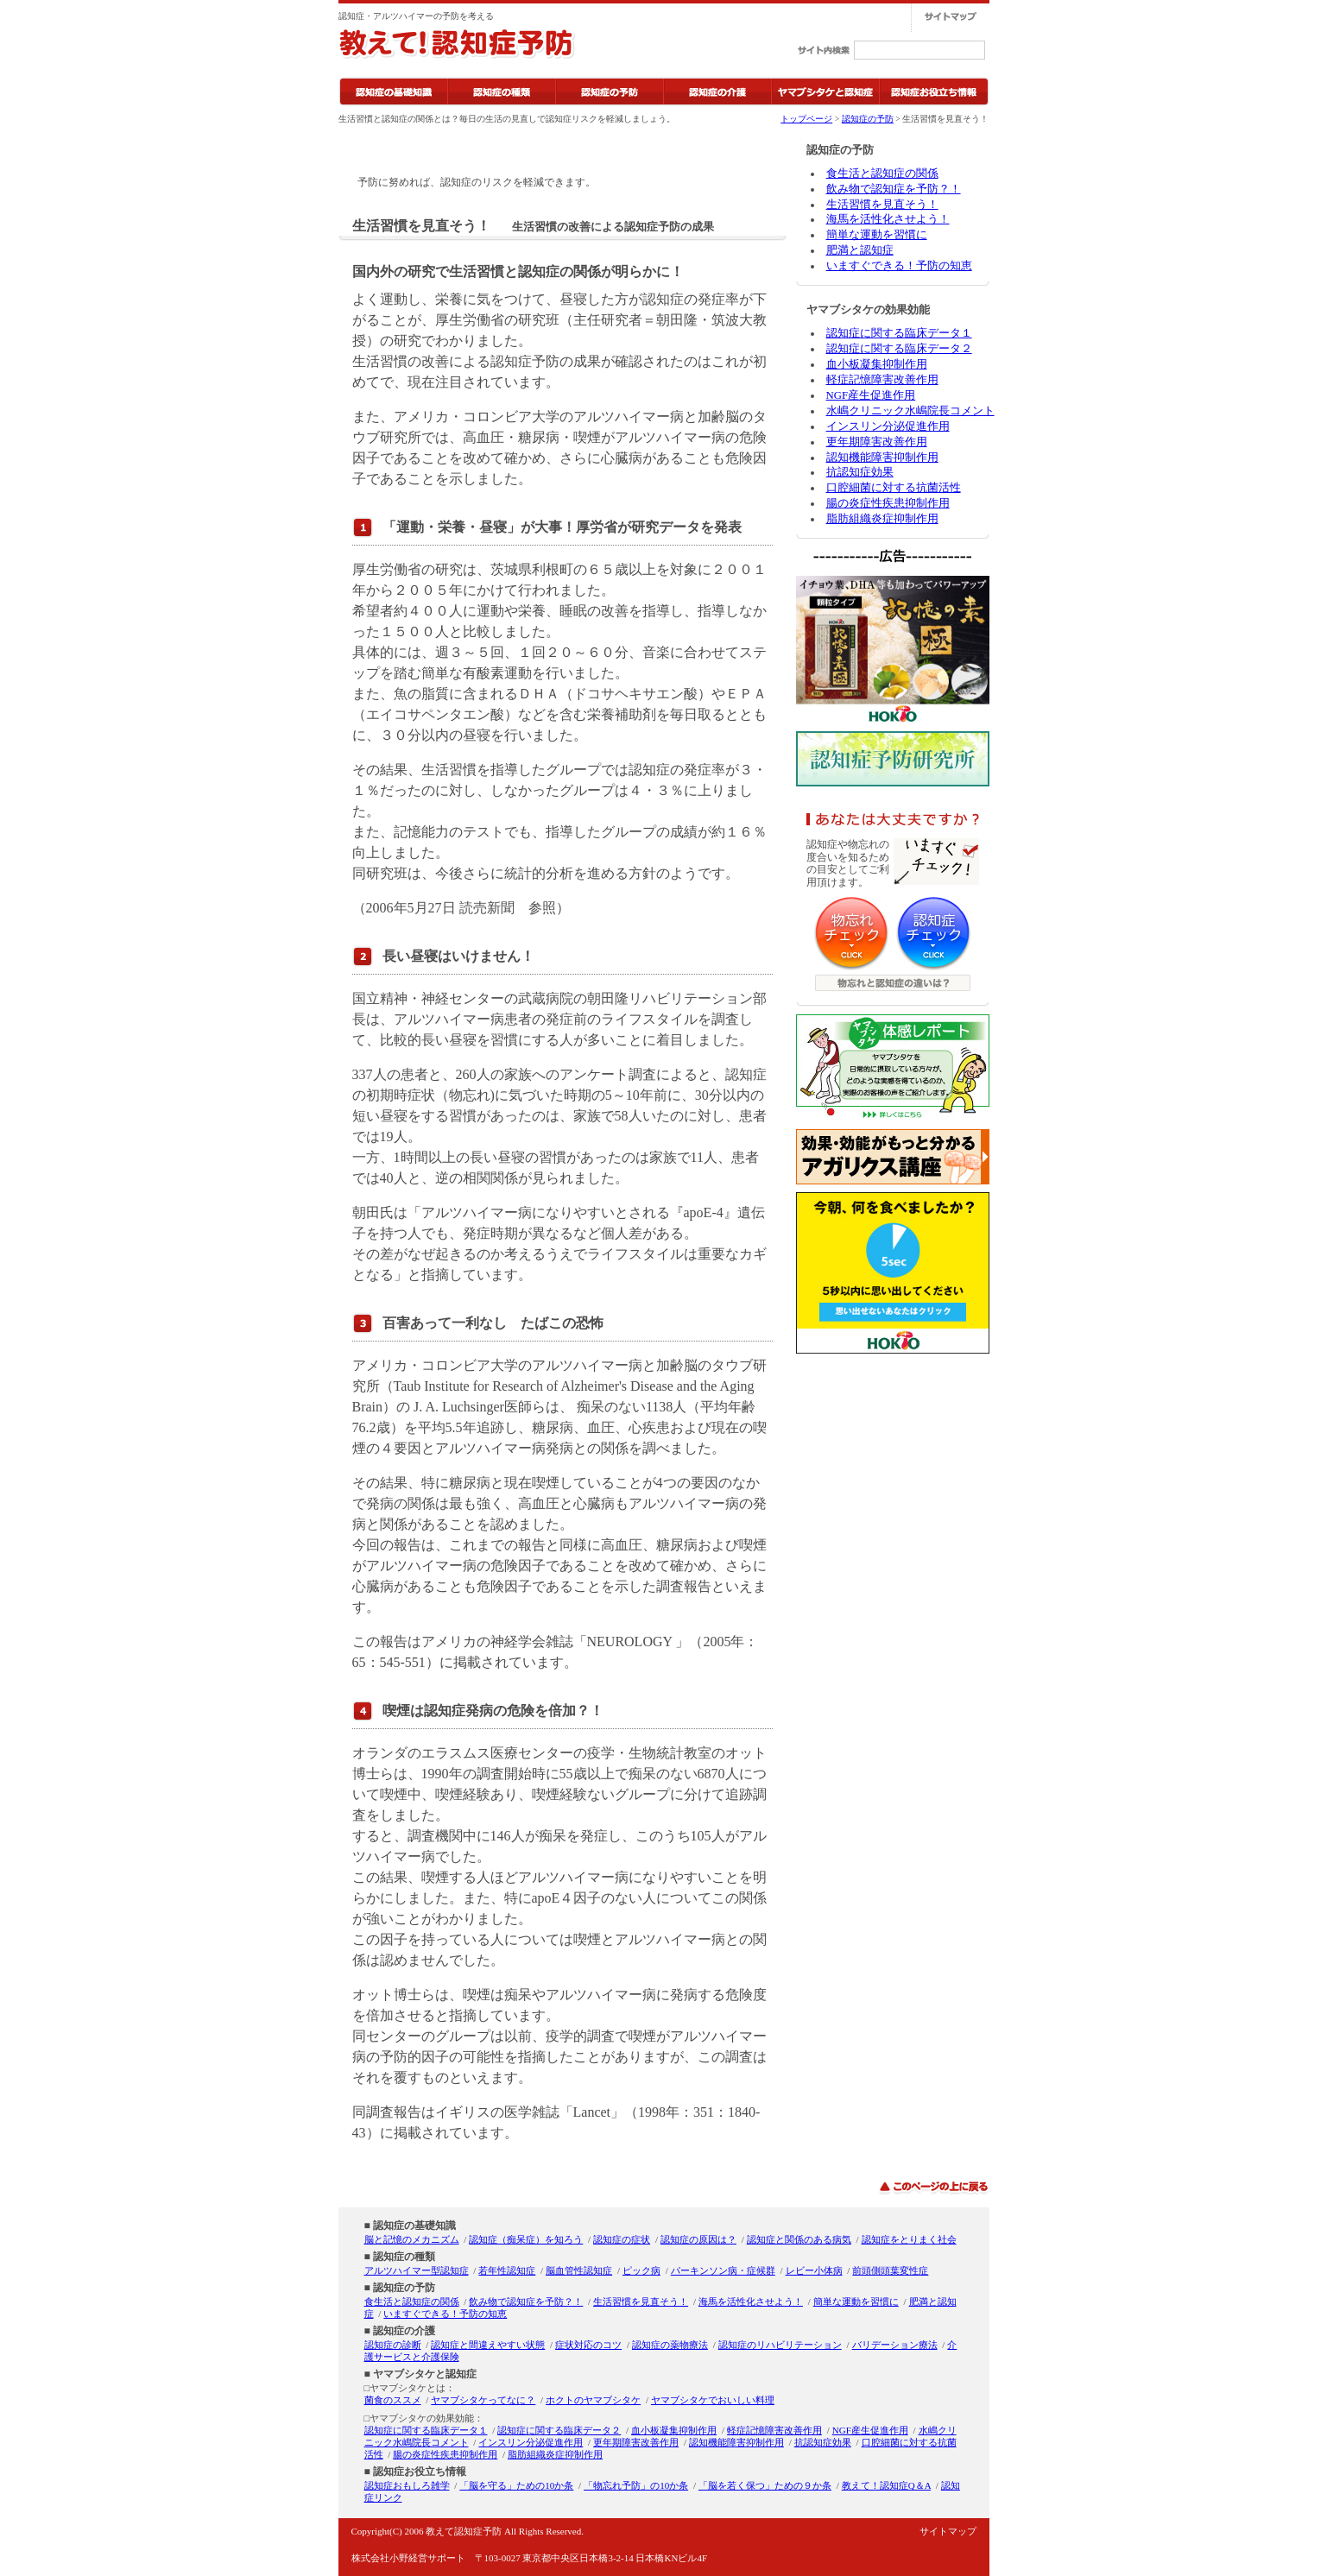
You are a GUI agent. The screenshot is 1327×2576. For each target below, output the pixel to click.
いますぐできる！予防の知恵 (899, 266)
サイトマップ (947, 2531)
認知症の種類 (404, 2257)
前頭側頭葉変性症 (890, 2270)
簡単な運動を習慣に (876, 235)
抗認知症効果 (860, 472)
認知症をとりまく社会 (909, 2239)
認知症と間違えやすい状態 (488, 2344)
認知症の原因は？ (698, 2239)
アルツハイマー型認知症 (416, 2270)
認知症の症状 (621, 2239)
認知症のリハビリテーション (780, 2344)
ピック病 (641, 2270)
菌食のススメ (392, 2400)
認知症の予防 (868, 118)
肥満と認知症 (860, 250)
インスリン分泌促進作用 (888, 426)
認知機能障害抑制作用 (882, 457)
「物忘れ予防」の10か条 (636, 2485)
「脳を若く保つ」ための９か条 (764, 2485)
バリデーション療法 (895, 2344)
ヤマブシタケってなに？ (483, 2400)
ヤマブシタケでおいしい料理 (712, 2400)
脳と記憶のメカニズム (411, 2239)
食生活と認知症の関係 (882, 173)
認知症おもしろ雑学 (407, 2485)
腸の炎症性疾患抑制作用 (888, 503)
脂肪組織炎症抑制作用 (882, 519)
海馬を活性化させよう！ (888, 219)
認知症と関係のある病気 (799, 2239)
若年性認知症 (506, 2270)
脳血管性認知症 (579, 2270)
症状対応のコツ (588, 2344)
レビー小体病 (814, 2270)
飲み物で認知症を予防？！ (893, 189)
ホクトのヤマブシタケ (593, 2400)
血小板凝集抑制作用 (876, 364)
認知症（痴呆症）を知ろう (526, 2239)
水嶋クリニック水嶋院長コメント (910, 411)
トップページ (806, 118)
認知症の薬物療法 (670, 2344)
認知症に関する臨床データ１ (899, 333)
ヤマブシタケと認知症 (425, 2374)
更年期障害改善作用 (876, 442)
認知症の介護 (404, 2331)
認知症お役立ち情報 (419, 2472)
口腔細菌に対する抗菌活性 (893, 488)
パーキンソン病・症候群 (723, 2270)
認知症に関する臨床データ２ (899, 349)
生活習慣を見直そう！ (882, 205)
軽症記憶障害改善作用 (882, 380)
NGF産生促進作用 (871, 395)
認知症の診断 (392, 2344)
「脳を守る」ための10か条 (516, 2485)
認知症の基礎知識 (414, 2225)
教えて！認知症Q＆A (886, 2485)
